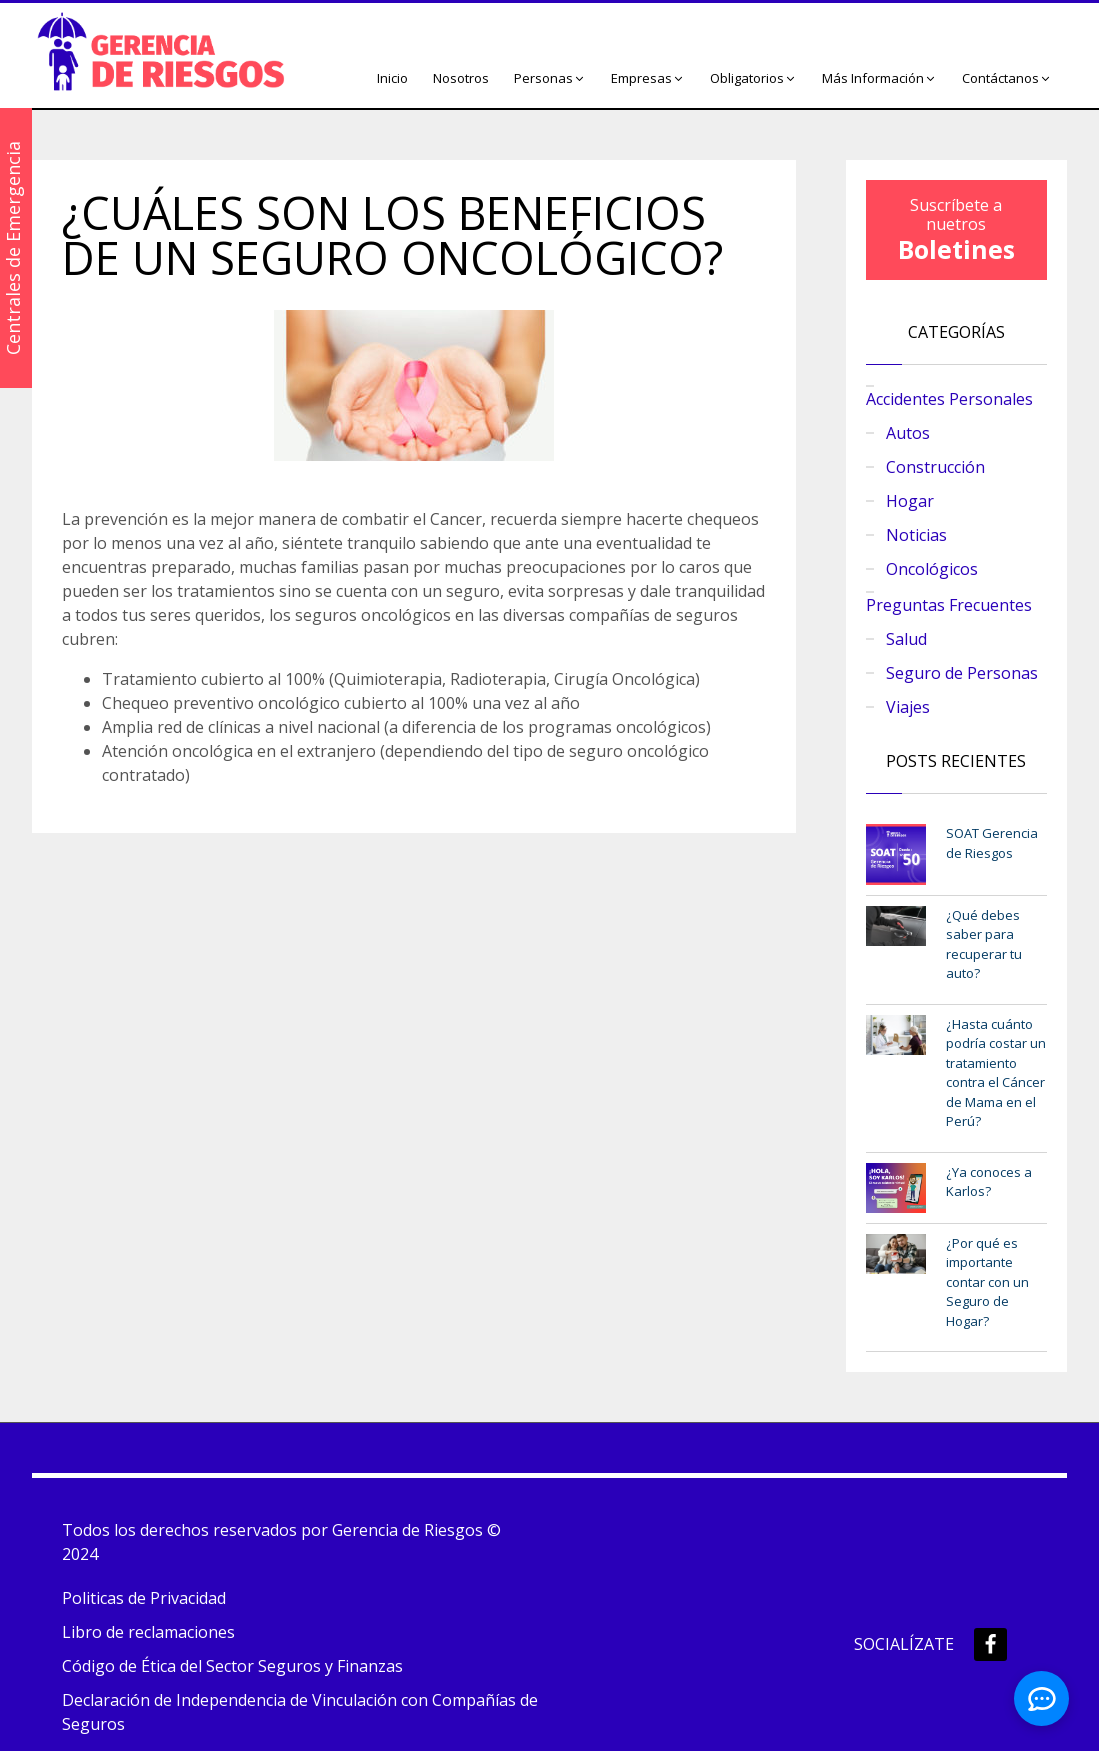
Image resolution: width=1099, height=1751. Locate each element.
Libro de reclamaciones (148, 1632)
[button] (550, 79)
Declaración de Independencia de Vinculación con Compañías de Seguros (300, 1712)
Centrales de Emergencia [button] (13, 248)
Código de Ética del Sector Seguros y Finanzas (232, 1666)
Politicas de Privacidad (144, 1598)
